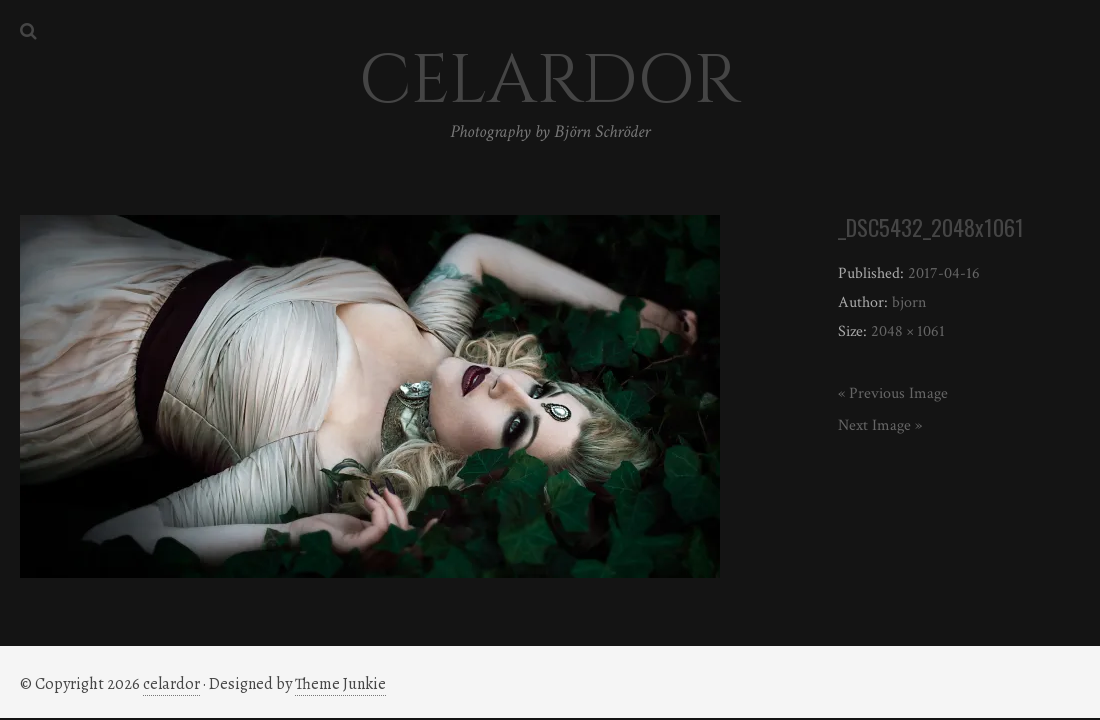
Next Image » (880, 425)
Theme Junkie (340, 684)
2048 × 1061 (908, 331)
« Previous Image (893, 393)
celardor (171, 684)
